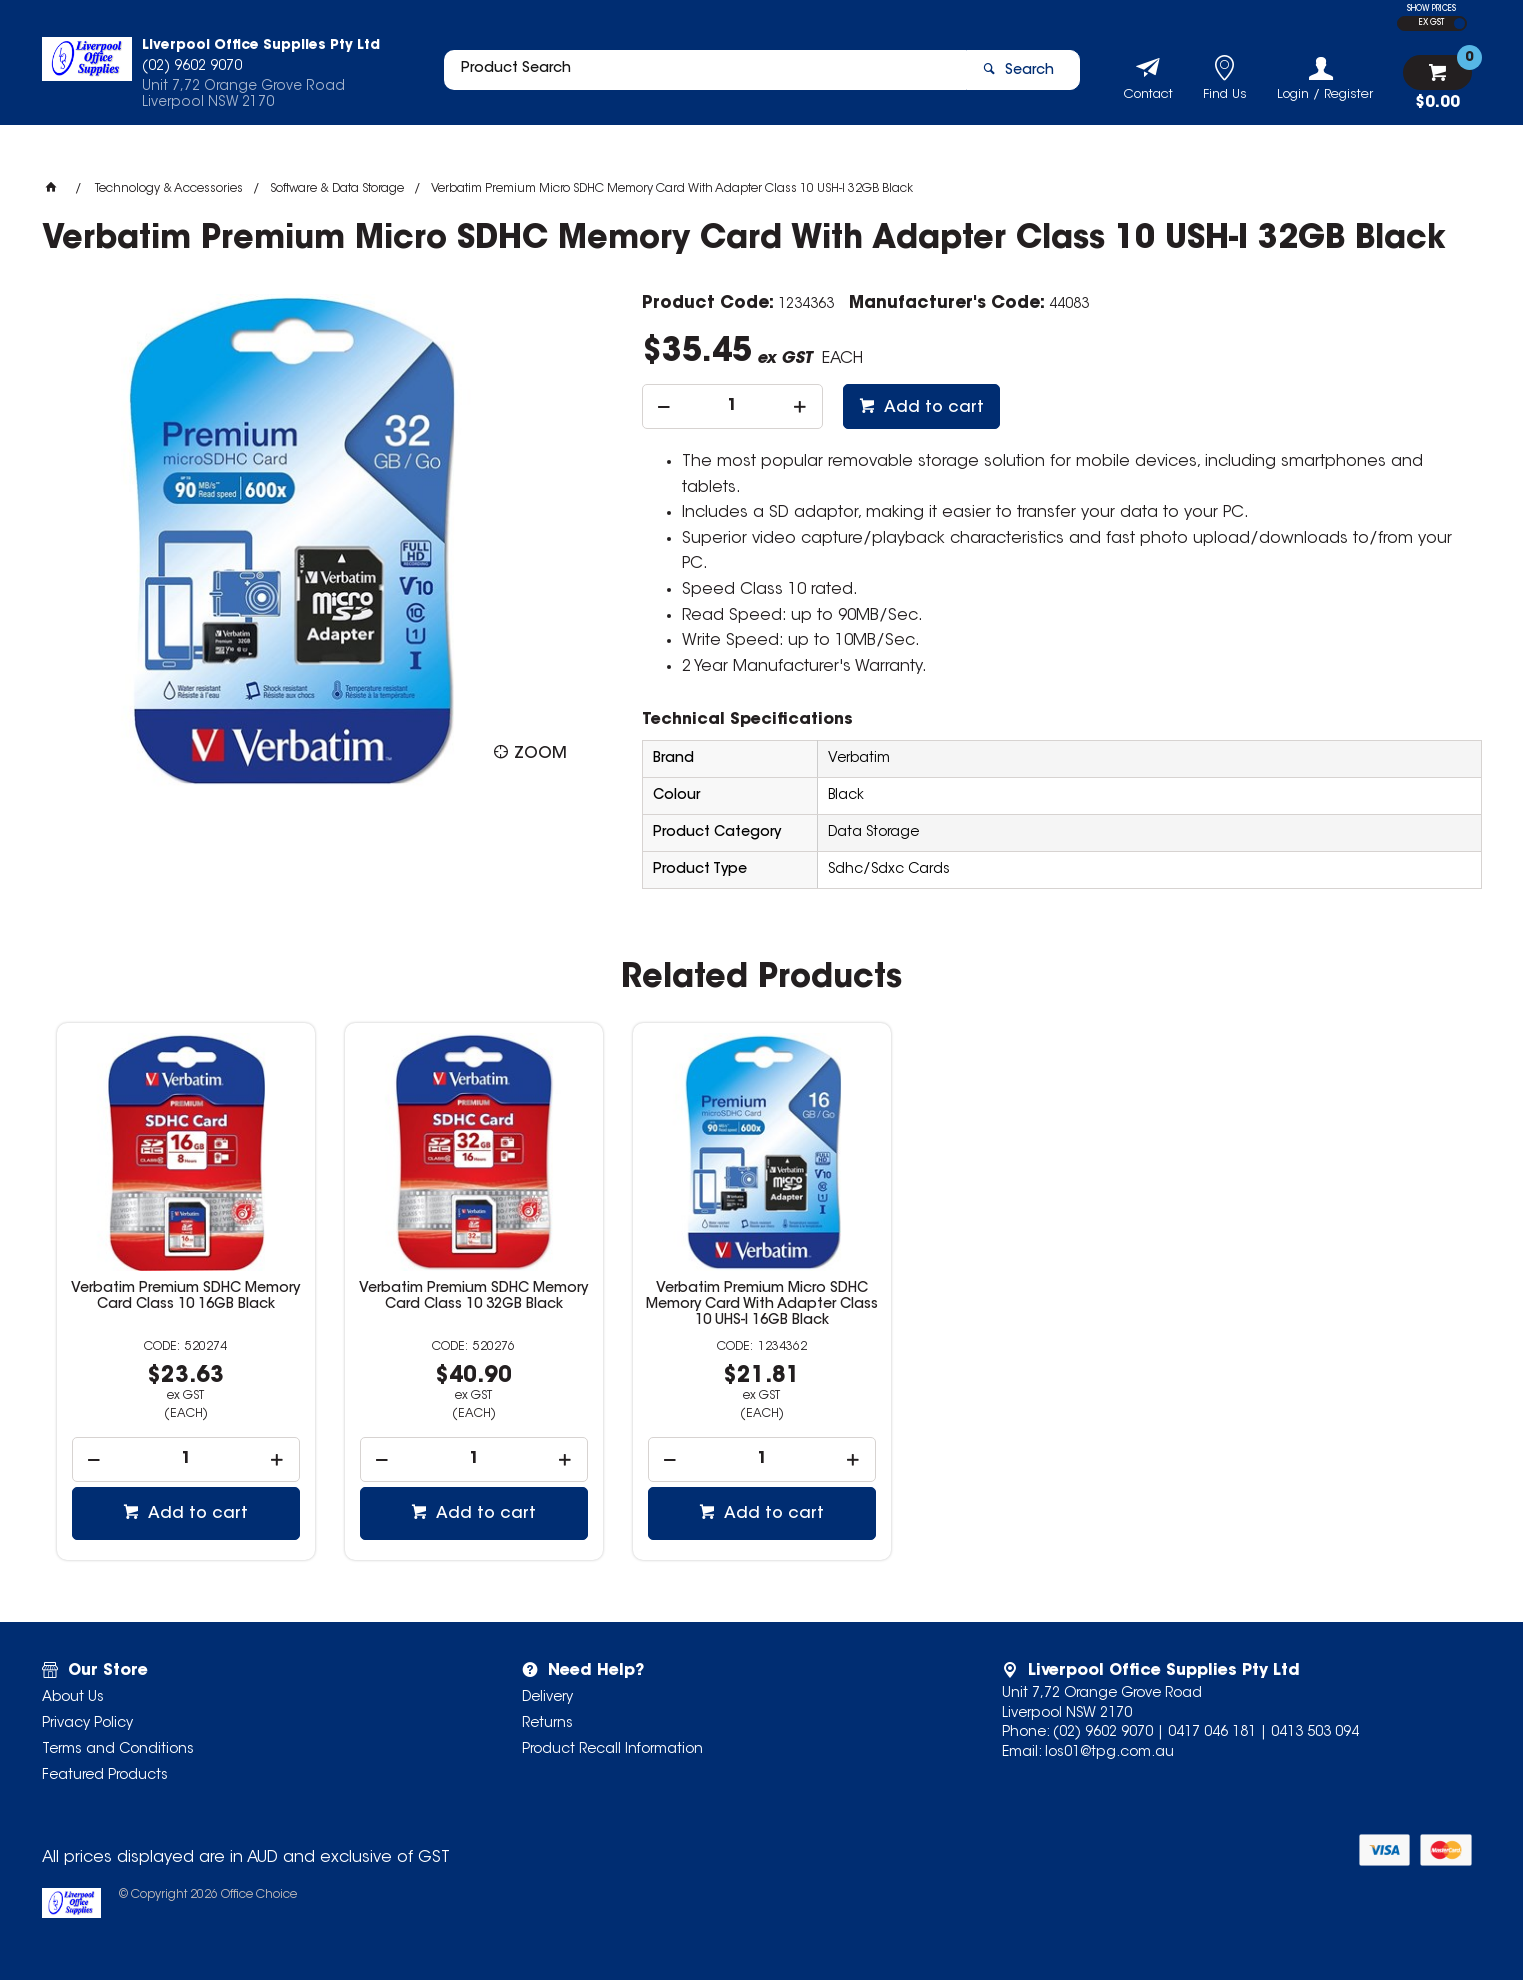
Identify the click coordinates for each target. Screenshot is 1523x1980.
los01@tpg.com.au (1109, 1753)
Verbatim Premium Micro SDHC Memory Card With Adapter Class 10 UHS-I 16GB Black (762, 1305)
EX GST (1431, 23)
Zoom (540, 754)
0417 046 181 (1212, 1733)
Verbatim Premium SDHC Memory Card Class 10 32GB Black (473, 1297)
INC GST (1459, 23)
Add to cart (932, 408)
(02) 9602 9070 (1103, 1733)
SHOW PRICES (1431, 9)
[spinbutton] (732, 406)
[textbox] (695, 77)
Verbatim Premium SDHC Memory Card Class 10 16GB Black (185, 1297)
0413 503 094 (1315, 1733)
